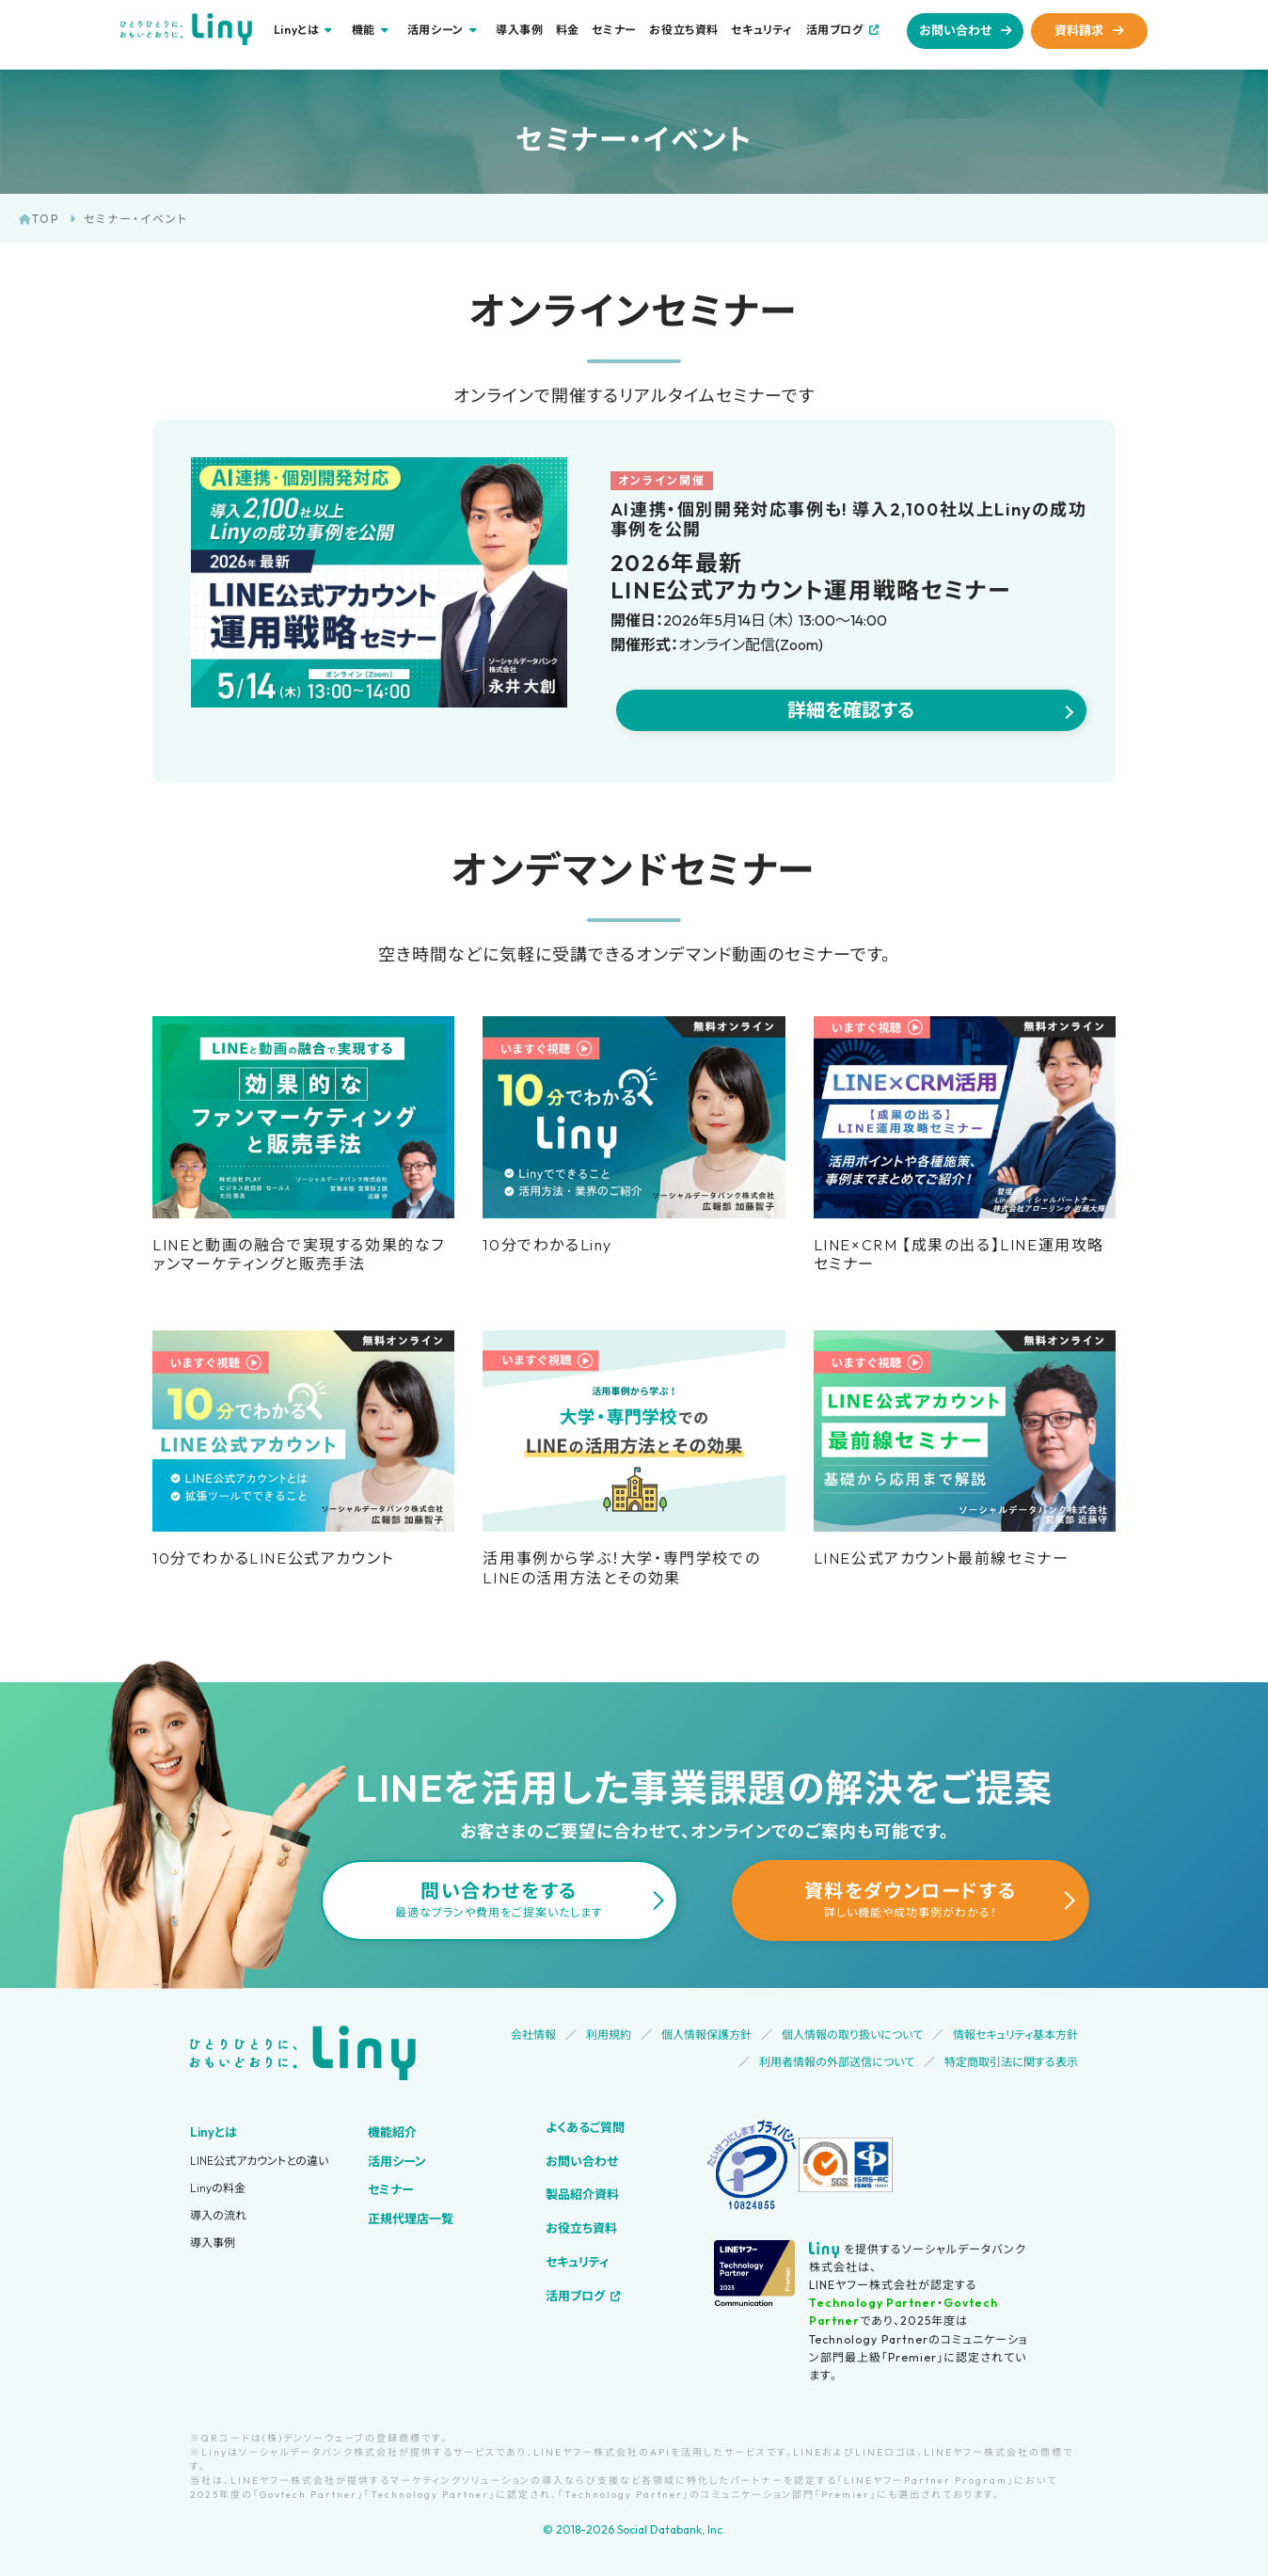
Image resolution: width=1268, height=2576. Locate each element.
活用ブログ (835, 30)
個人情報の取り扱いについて (852, 2034)
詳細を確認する (850, 710)
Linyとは (213, 2131)
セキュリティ (762, 30)
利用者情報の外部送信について (836, 2062)
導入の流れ (218, 2215)
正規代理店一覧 (410, 2218)
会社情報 (533, 2034)
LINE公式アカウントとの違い (259, 2161)
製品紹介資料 (582, 2194)
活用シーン (397, 2161)
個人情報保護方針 (706, 2034)
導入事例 (519, 30)
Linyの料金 (218, 2188)
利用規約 (608, 2034)
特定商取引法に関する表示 (1011, 2062)
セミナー (614, 30)
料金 (567, 30)
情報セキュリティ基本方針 (1015, 2034)
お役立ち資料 (684, 30)
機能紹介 (392, 2131)
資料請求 (1078, 30)
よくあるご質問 (585, 2127)
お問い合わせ (955, 30)
